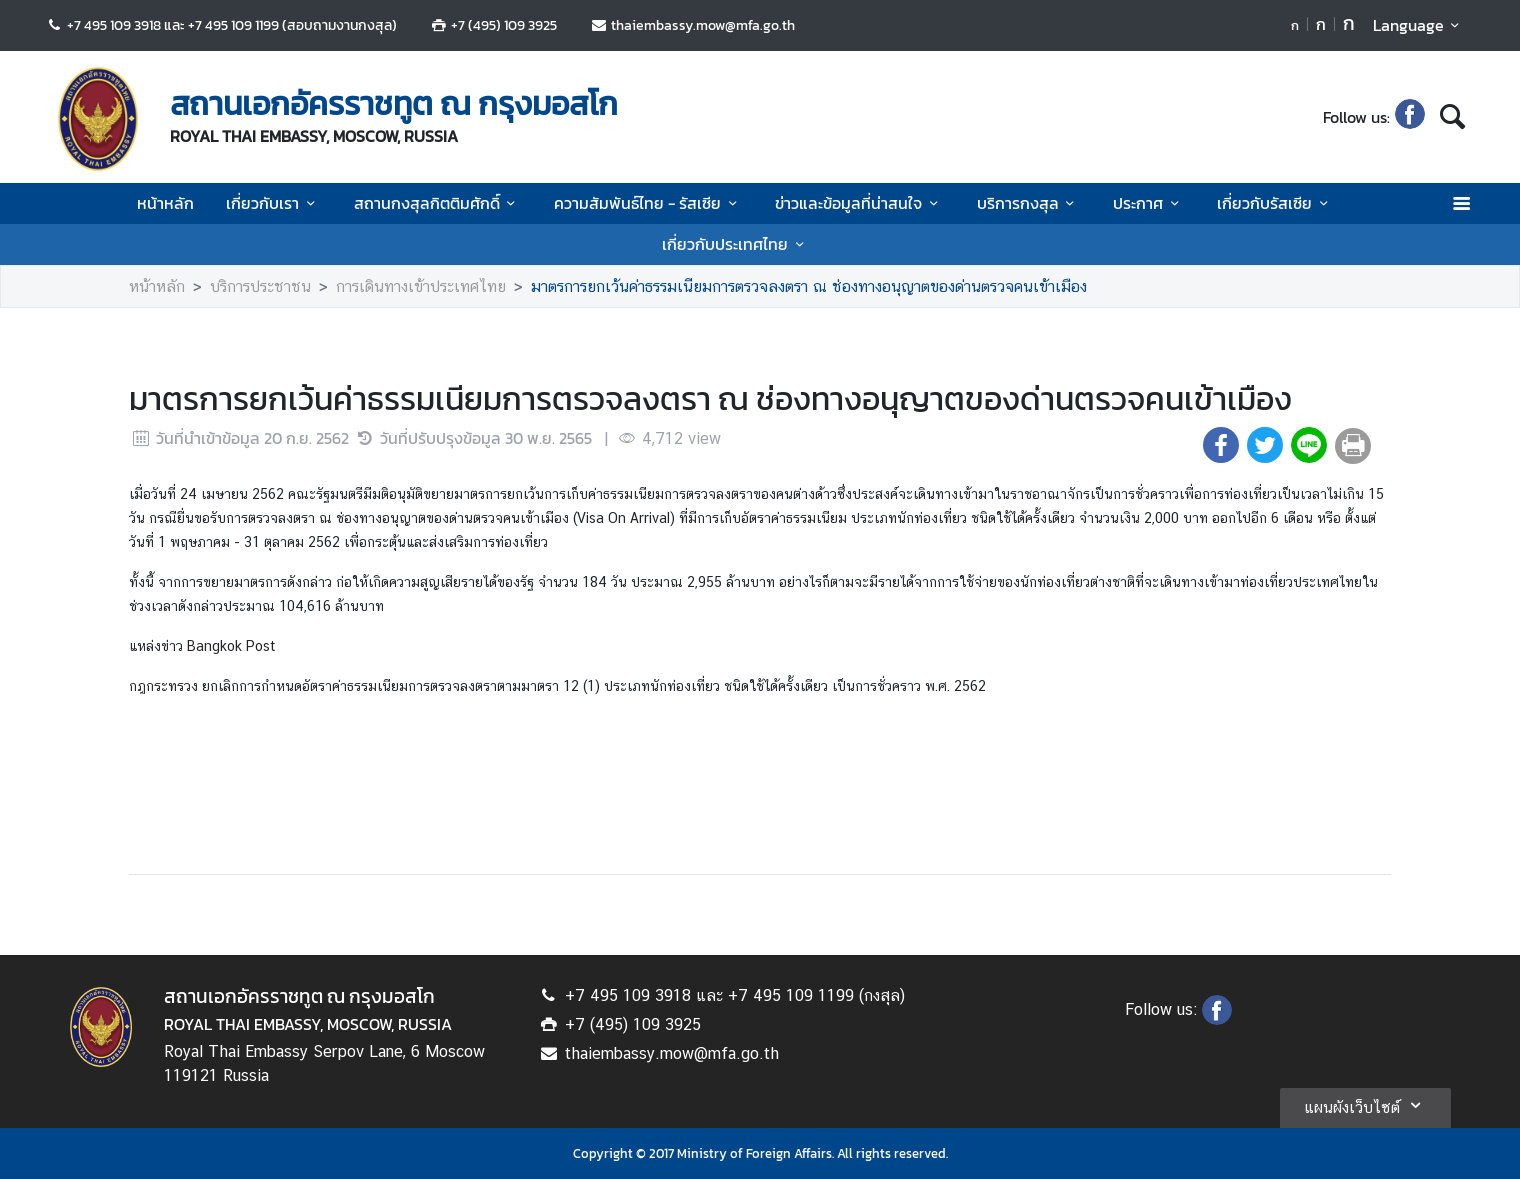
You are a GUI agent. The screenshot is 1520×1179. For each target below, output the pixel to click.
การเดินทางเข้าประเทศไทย (421, 286)
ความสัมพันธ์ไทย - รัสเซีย (648, 203)
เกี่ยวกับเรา (273, 203)
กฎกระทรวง (163, 686)
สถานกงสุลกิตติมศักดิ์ (438, 203)
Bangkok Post (231, 646)
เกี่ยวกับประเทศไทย (736, 244)
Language (1419, 25)
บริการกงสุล (1029, 203)
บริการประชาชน (260, 286)
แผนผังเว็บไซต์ (1365, 1105)
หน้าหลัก (165, 203)
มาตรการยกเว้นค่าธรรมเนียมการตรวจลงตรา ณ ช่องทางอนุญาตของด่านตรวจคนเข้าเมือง (809, 286)
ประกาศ (1149, 203)
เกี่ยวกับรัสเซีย (1275, 203)
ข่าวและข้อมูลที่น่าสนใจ (859, 203)
